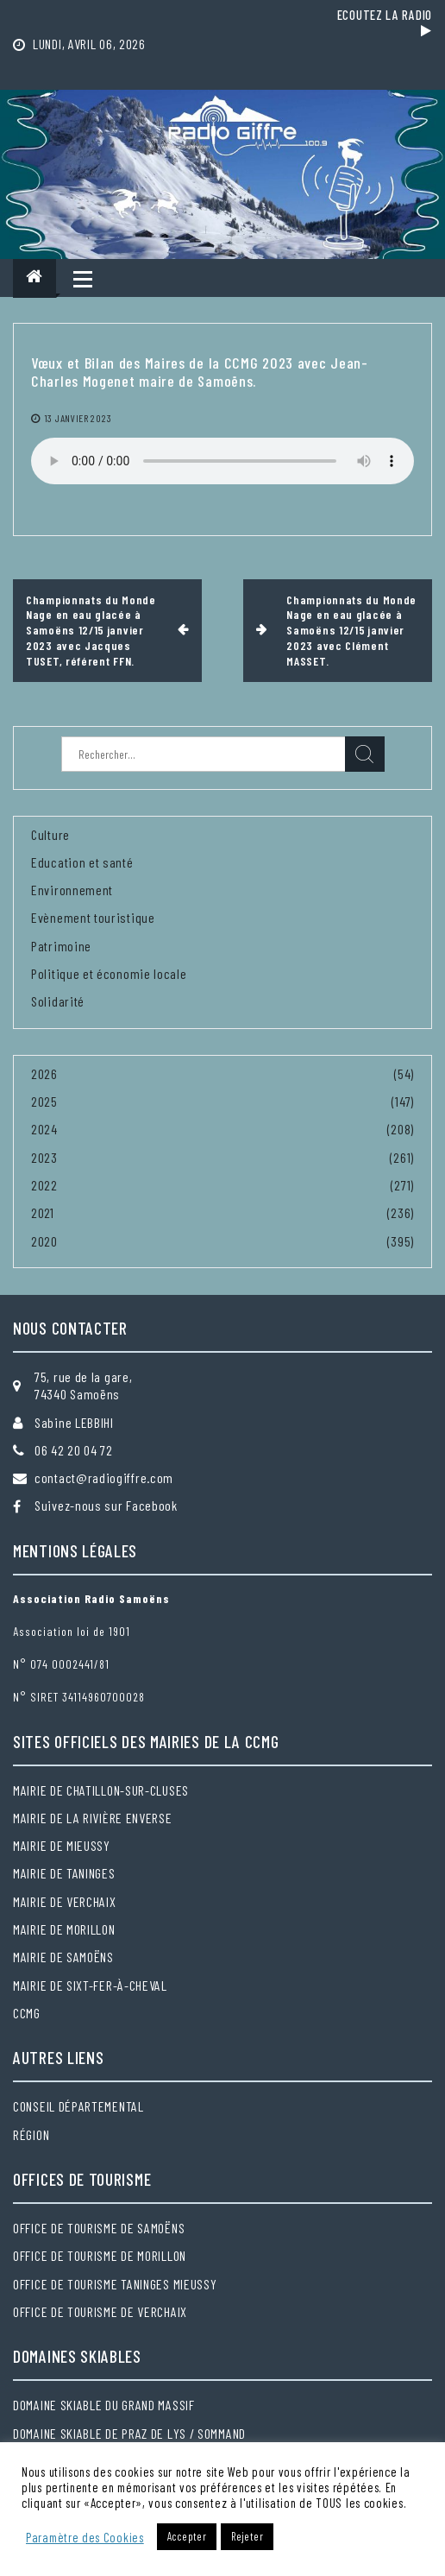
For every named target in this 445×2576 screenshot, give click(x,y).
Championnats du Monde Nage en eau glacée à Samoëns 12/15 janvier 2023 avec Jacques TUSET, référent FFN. (91, 630)
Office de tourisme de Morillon (99, 2255)
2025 (44, 1101)
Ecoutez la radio (384, 22)
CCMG (27, 2013)
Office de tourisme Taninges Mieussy (115, 2284)
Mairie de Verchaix (64, 1901)
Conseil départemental (78, 2106)
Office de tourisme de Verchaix (100, 2311)
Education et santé (82, 862)
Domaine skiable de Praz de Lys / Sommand (129, 2433)
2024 (44, 1129)
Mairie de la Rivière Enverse (92, 1817)
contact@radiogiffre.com (103, 1477)
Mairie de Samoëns (63, 1956)
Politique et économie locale (109, 973)
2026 (44, 1073)
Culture (50, 834)
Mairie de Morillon (64, 1929)
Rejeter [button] (247, 2536)
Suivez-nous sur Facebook (106, 1505)
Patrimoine (61, 946)
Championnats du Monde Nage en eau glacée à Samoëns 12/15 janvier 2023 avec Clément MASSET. (351, 630)
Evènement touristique (93, 917)
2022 (44, 1185)
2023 (44, 1157)
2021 (42, 1212)
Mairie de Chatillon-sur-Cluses (101, 1790)
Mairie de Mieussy (61, 1845)
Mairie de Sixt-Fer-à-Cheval (90, 1985)
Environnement (72, 889)
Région (31, 2134)
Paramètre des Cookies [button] (85, 2537)
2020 (44, 1241)
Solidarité (58, 1001)
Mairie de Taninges (64, 1873)
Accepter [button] (187, 2536)
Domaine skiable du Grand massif (104, 2404)
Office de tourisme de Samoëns (99, 2227)
